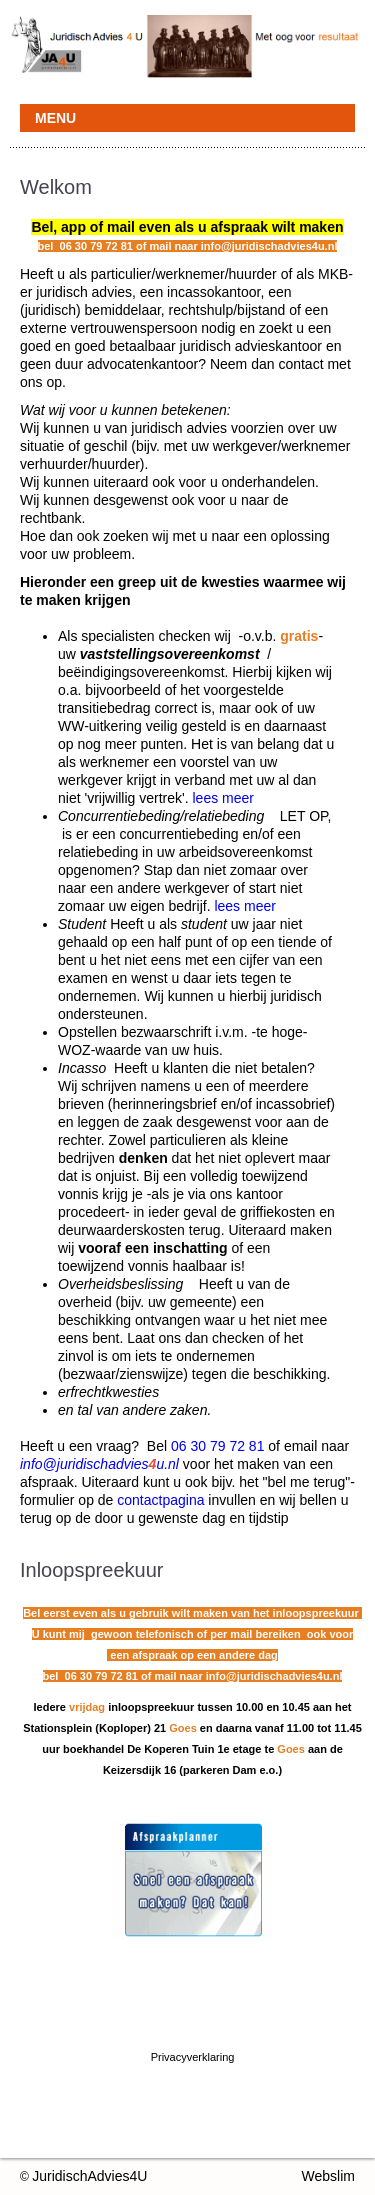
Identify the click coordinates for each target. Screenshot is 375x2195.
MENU (55, 118)
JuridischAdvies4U (89, 2176)
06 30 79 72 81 (217, 1446)
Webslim (328, 2176)
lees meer (222, 798)
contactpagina (160, 1500)
